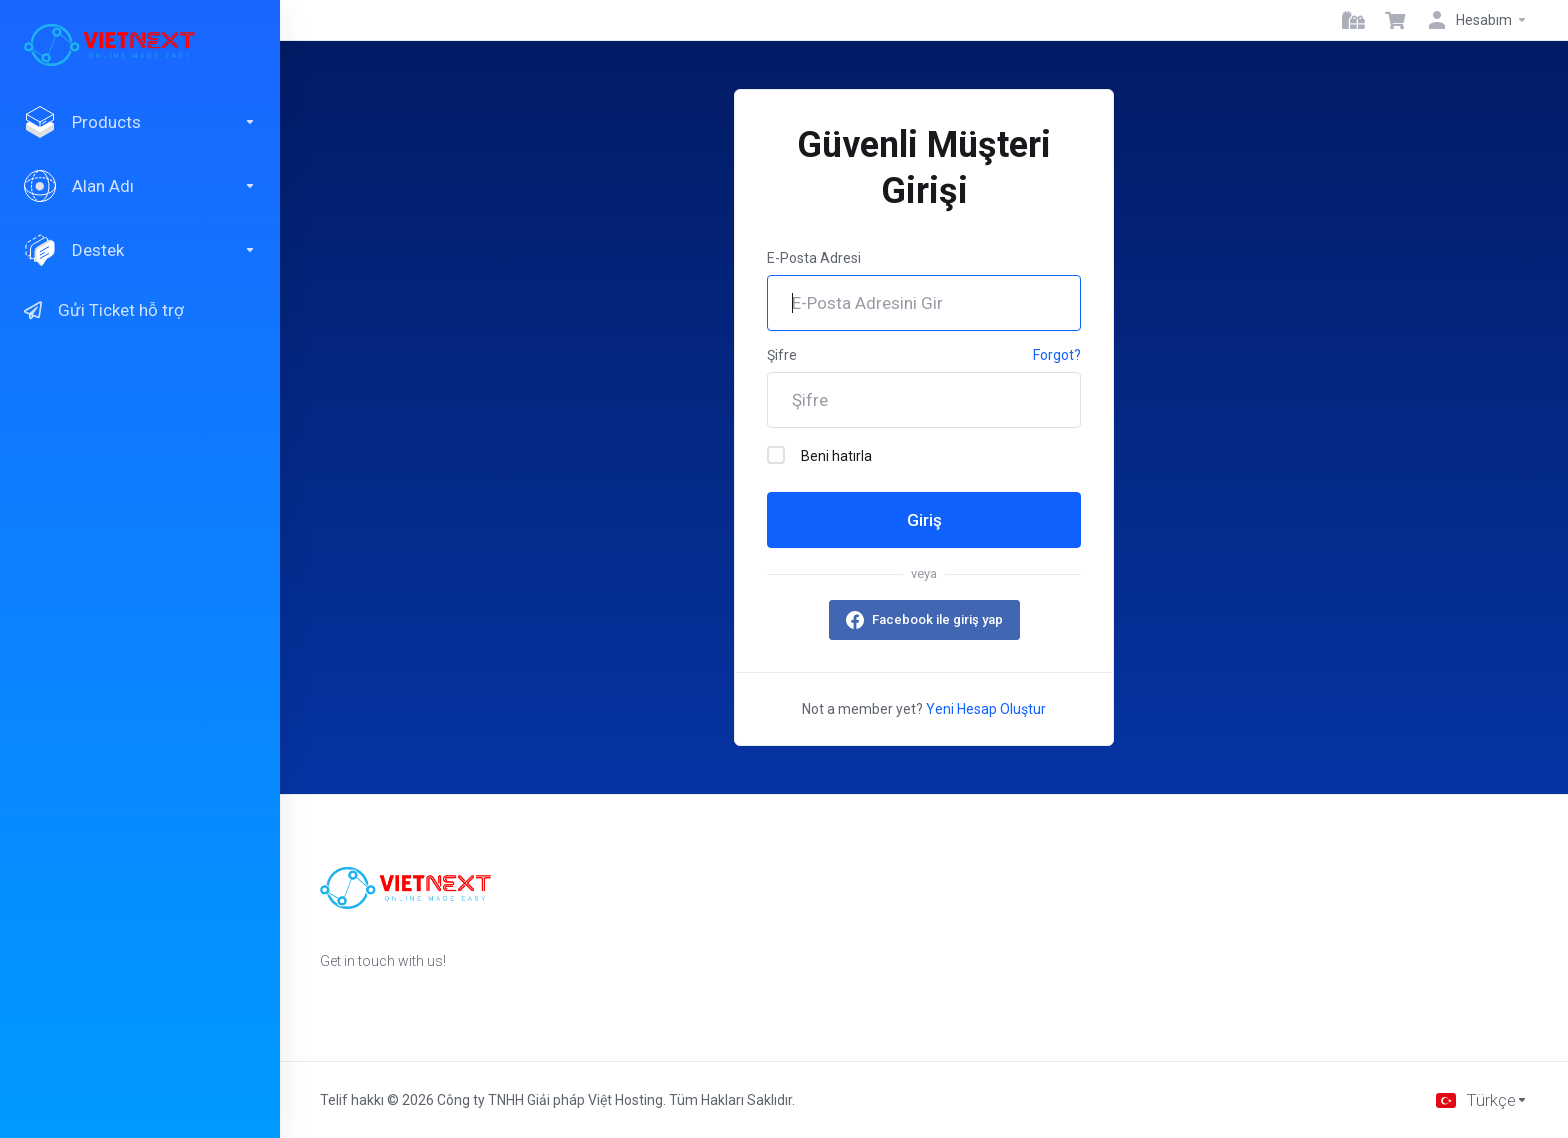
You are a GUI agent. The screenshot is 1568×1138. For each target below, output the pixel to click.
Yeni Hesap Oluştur (986, 709)
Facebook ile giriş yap (937, 619)
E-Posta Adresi (814, 258)
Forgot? (1057, 355)
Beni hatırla (819, 455)
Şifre (782, 355)
